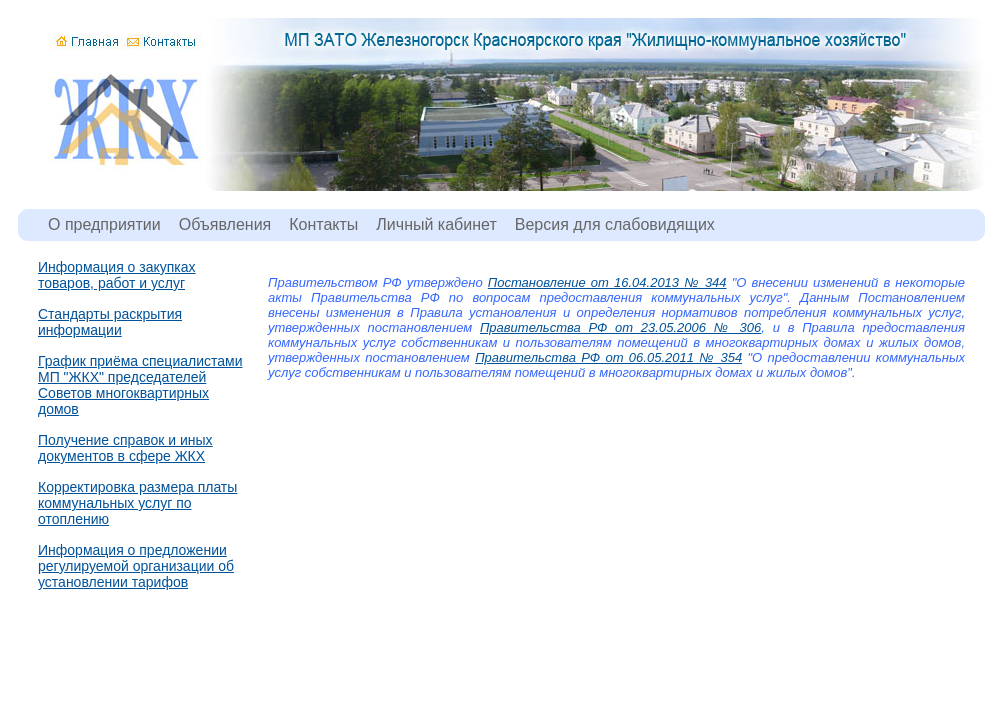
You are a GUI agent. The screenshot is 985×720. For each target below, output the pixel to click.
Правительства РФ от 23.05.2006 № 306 (620, 327)
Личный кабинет (436, 224)
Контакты (323, 224)
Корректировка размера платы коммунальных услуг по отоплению (137, 503)
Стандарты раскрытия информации (110, 322)
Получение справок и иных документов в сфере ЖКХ (125, 448)
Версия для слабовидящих (615, 224)
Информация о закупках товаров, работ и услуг (117, 275)
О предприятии (104, 224)
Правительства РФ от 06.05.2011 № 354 (608, 357)
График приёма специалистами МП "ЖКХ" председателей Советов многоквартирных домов (140, 385)
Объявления (225, 224)
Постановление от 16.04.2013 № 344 (607, 282)
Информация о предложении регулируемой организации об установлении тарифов (136, 566)
